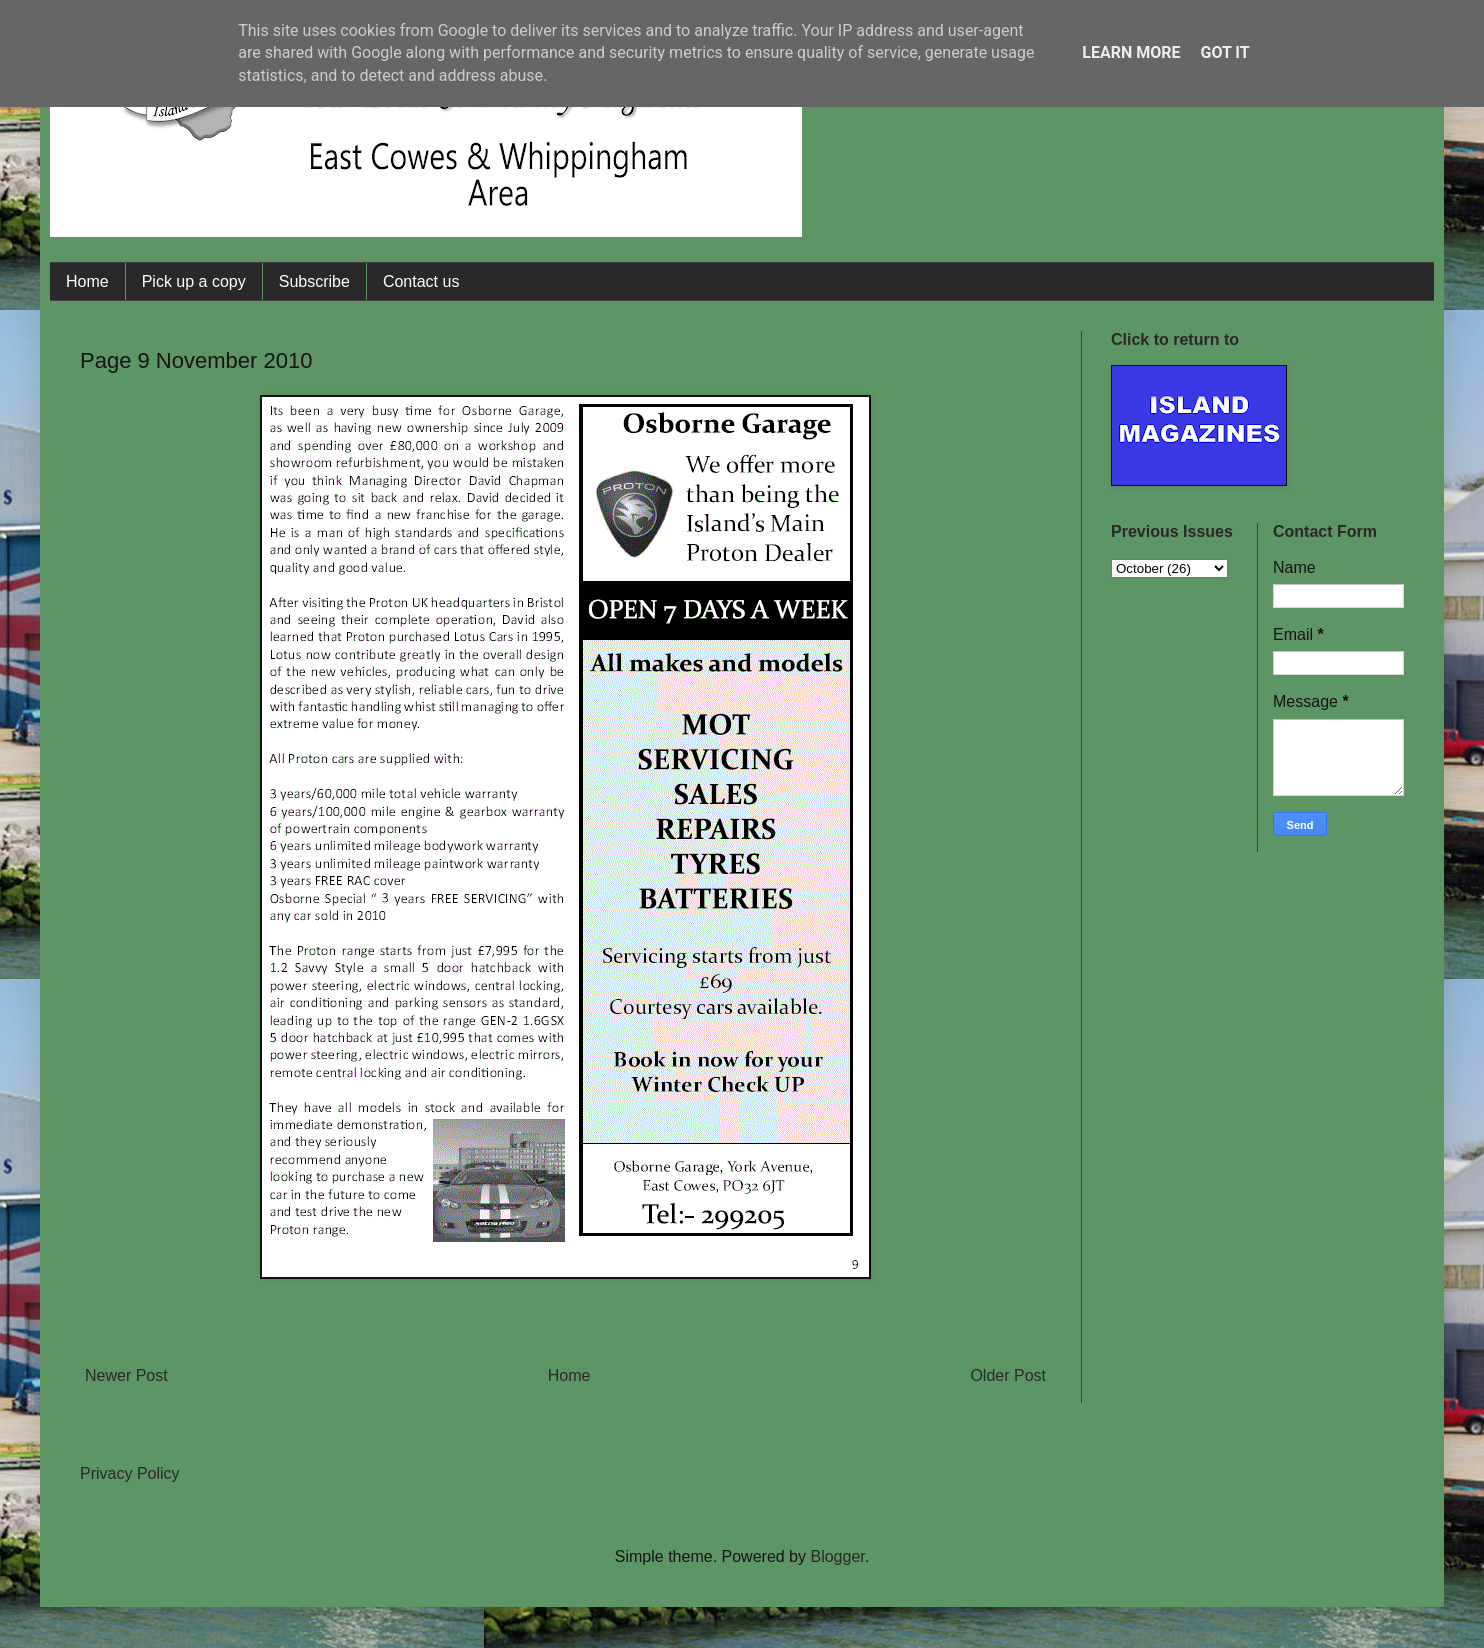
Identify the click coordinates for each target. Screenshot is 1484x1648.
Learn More (1131, 52)
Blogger (837, 1556)
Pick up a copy (194, 281)
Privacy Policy (130, 1473)
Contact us (421, 281)
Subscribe (314, 281)
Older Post (1008, 1375)
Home (87, 281)
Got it (1224, 52)
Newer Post (126, 1375)
